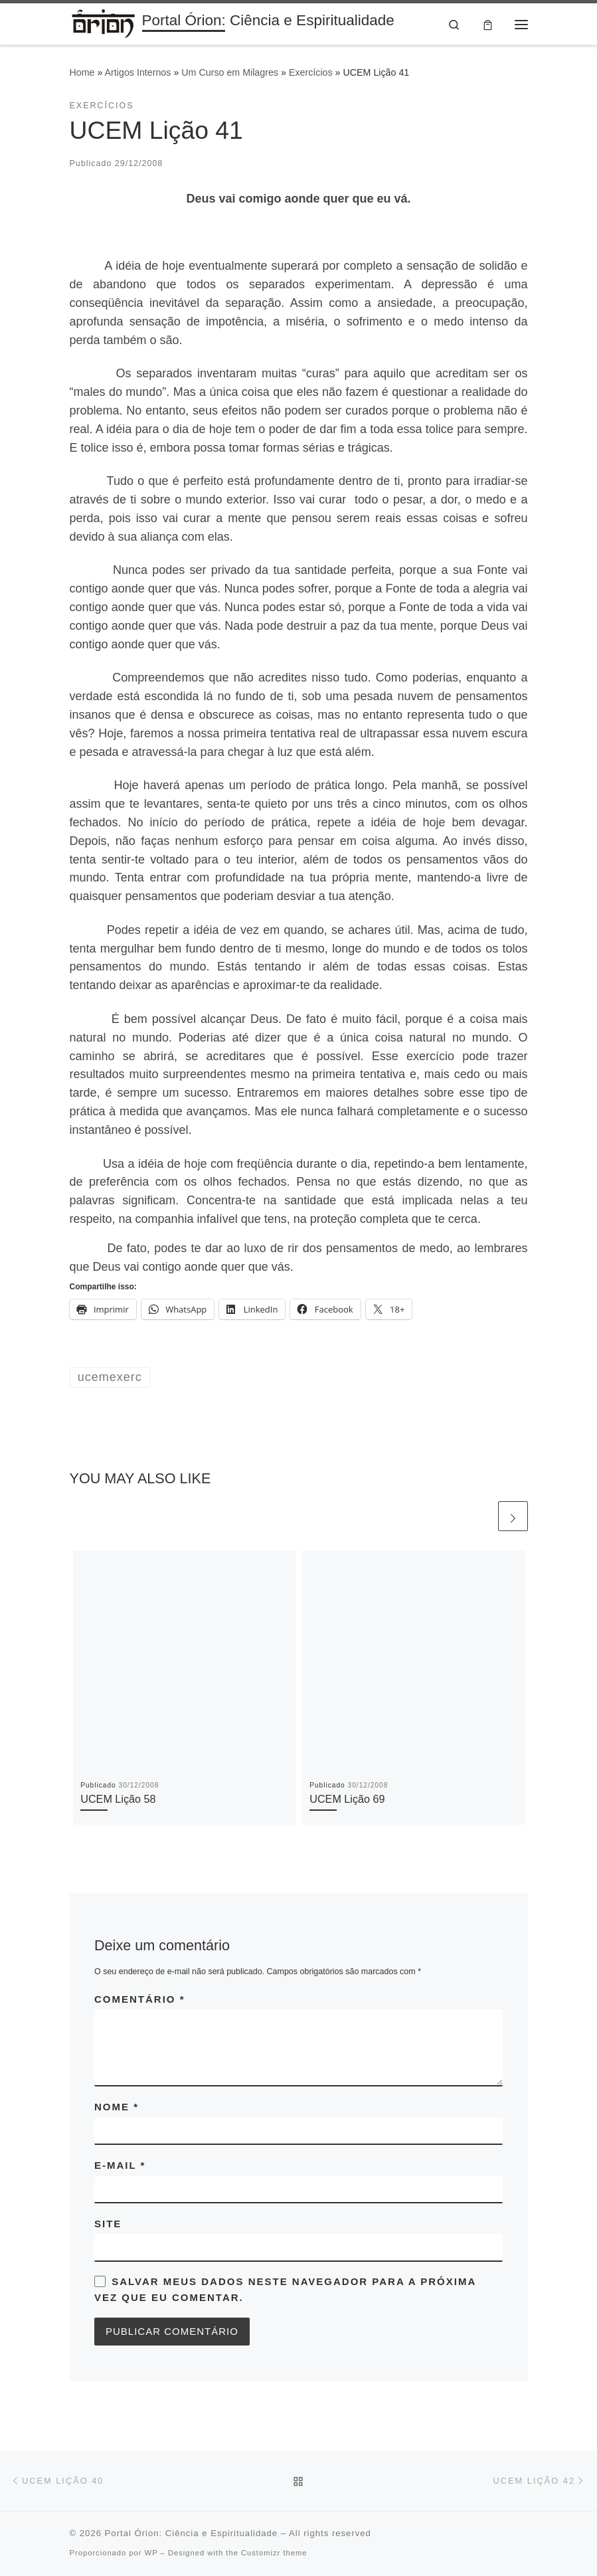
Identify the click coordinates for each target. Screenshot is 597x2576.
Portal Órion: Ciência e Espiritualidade (191, 2534)
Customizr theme (274, 2553)
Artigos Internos (138, 73)
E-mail (119, 2165)
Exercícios (311, 73)
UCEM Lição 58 (117, 1799)
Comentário (139, 1999)
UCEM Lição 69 (346, 1799)
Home (82, 73)
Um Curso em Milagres (229, 73)
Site (108, 2223)
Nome (116, 2107)
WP (151, 2553)
